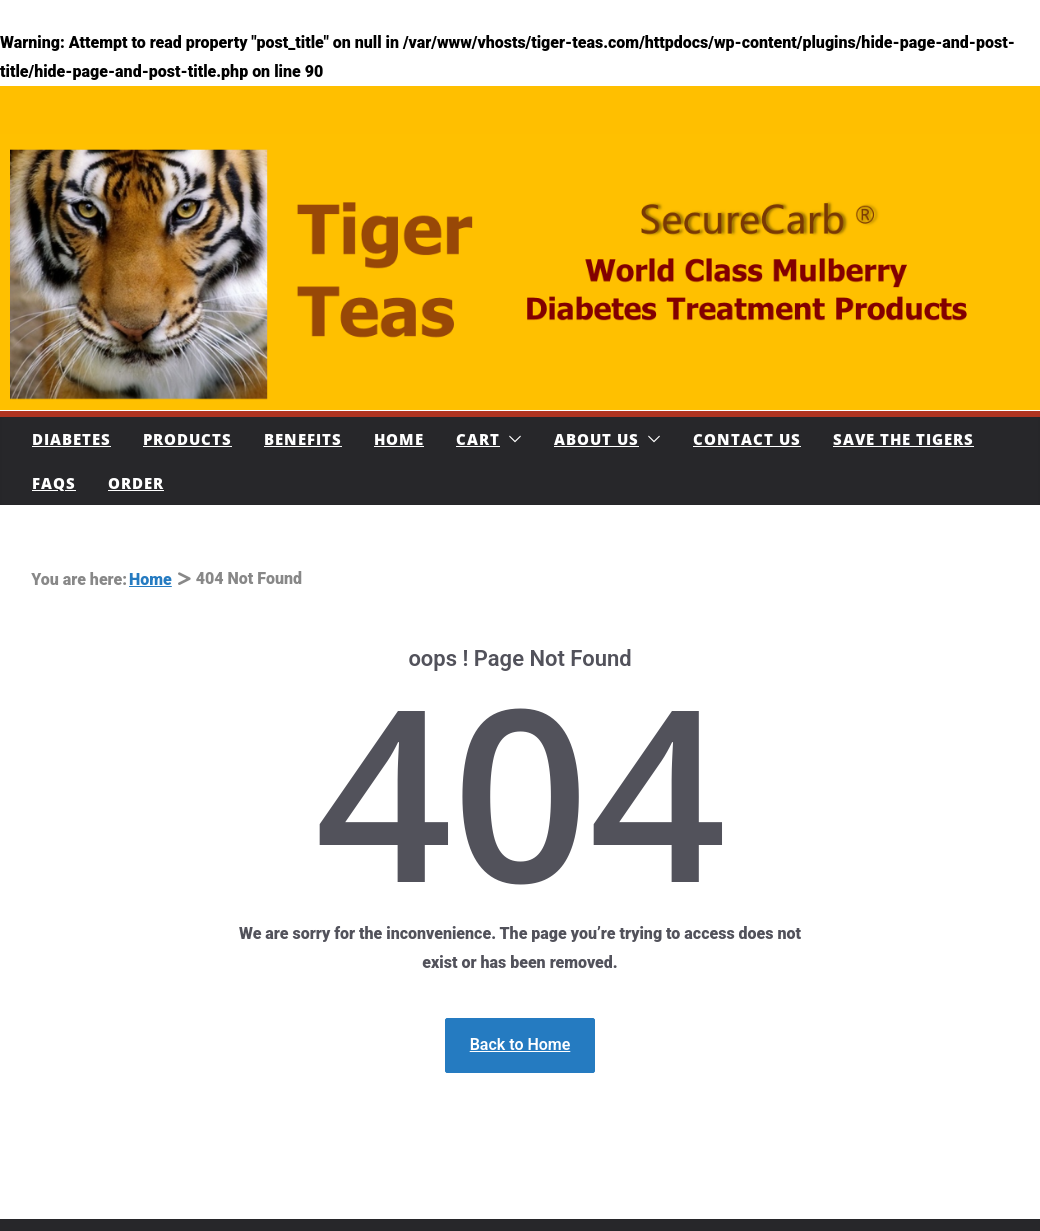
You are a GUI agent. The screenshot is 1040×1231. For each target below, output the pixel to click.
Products (187, 439)
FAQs (54, 483)
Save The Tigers (903, 439)
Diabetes (71, 439)
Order (136, 483)
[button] (511, 439)
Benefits (303, 439)
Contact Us (747, 439)
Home (399, 439)
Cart (478, 439)
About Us (596, 439)
